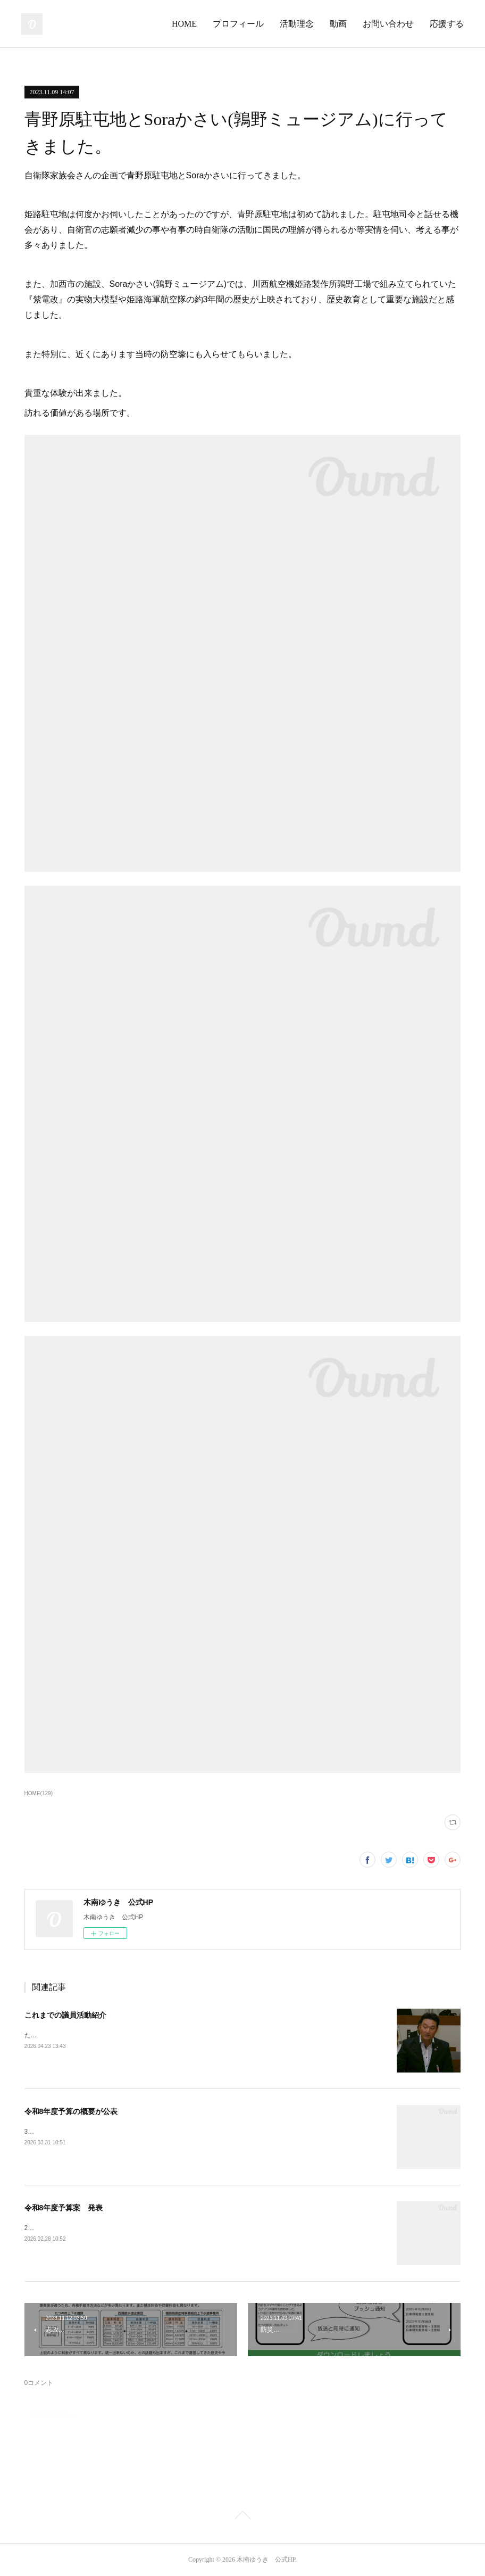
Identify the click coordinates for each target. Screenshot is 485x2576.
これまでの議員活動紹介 (65, 2015)
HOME (184, 23)
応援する (447, 23)
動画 (338, 23)
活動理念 (297, 23)
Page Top (242, 2517)
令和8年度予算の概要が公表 (71, 2111)
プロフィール (238, 23)
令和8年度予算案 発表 (63, 2207)
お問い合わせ (388, 23)
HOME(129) (38, 1793)
